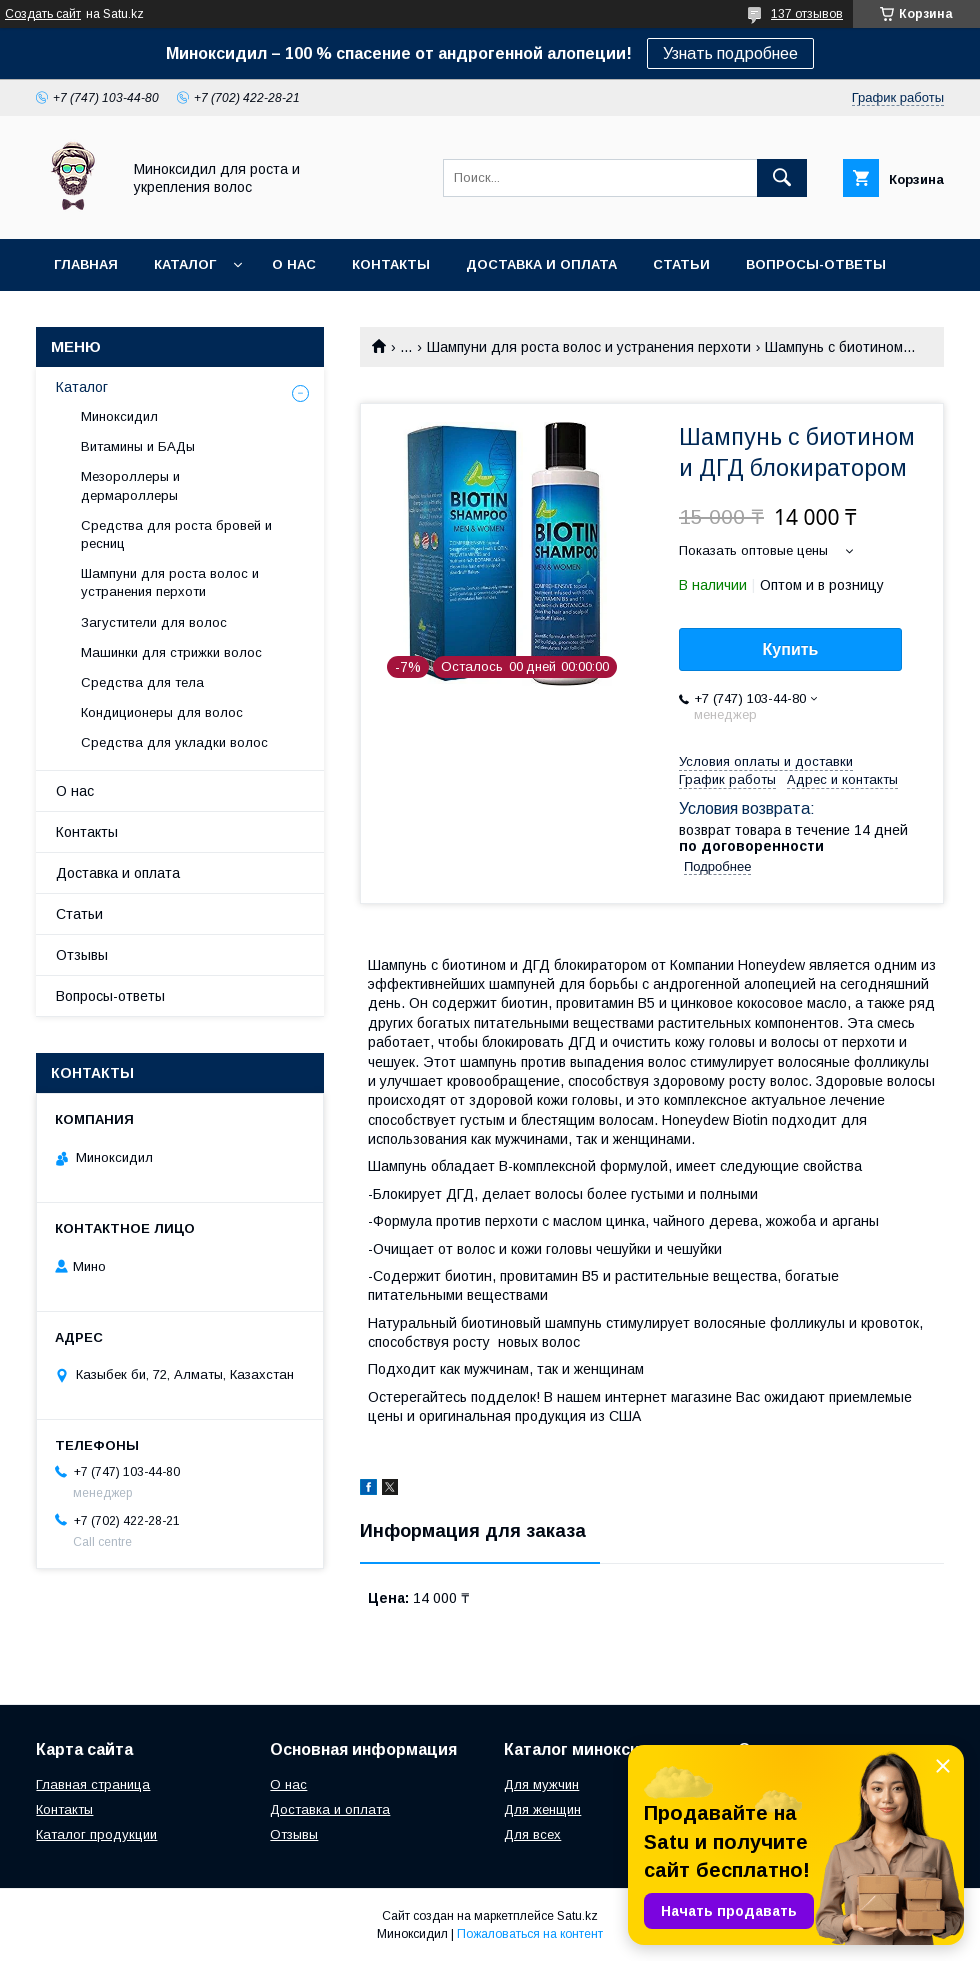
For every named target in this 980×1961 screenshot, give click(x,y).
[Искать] (782, 178)
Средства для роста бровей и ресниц (176, 534)
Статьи (681, 264)
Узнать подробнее (730, 53)
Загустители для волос (154, 622)
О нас (294, 264)
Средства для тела (142, 682)
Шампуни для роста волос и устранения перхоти (589, 347)
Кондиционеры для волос (162, 712)
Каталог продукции (96, 1834)
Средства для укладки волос (174, 742)
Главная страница (93, 1784)
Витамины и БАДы (138, 446)
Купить (791, 649)
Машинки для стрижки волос (171, 652)
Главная (86, 264)
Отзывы (82, 955)
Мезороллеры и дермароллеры (130, 485)
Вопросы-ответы (816, 264)
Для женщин (542, 1809)
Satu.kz (577, 1916)
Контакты (391, 264)
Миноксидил (119, 416)
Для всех (532, 1834)
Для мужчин (541, 1784)
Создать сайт (43, 14)
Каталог (185, 264)
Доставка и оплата (541, 264)
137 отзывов (807, 14)
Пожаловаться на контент (530, 1934)
